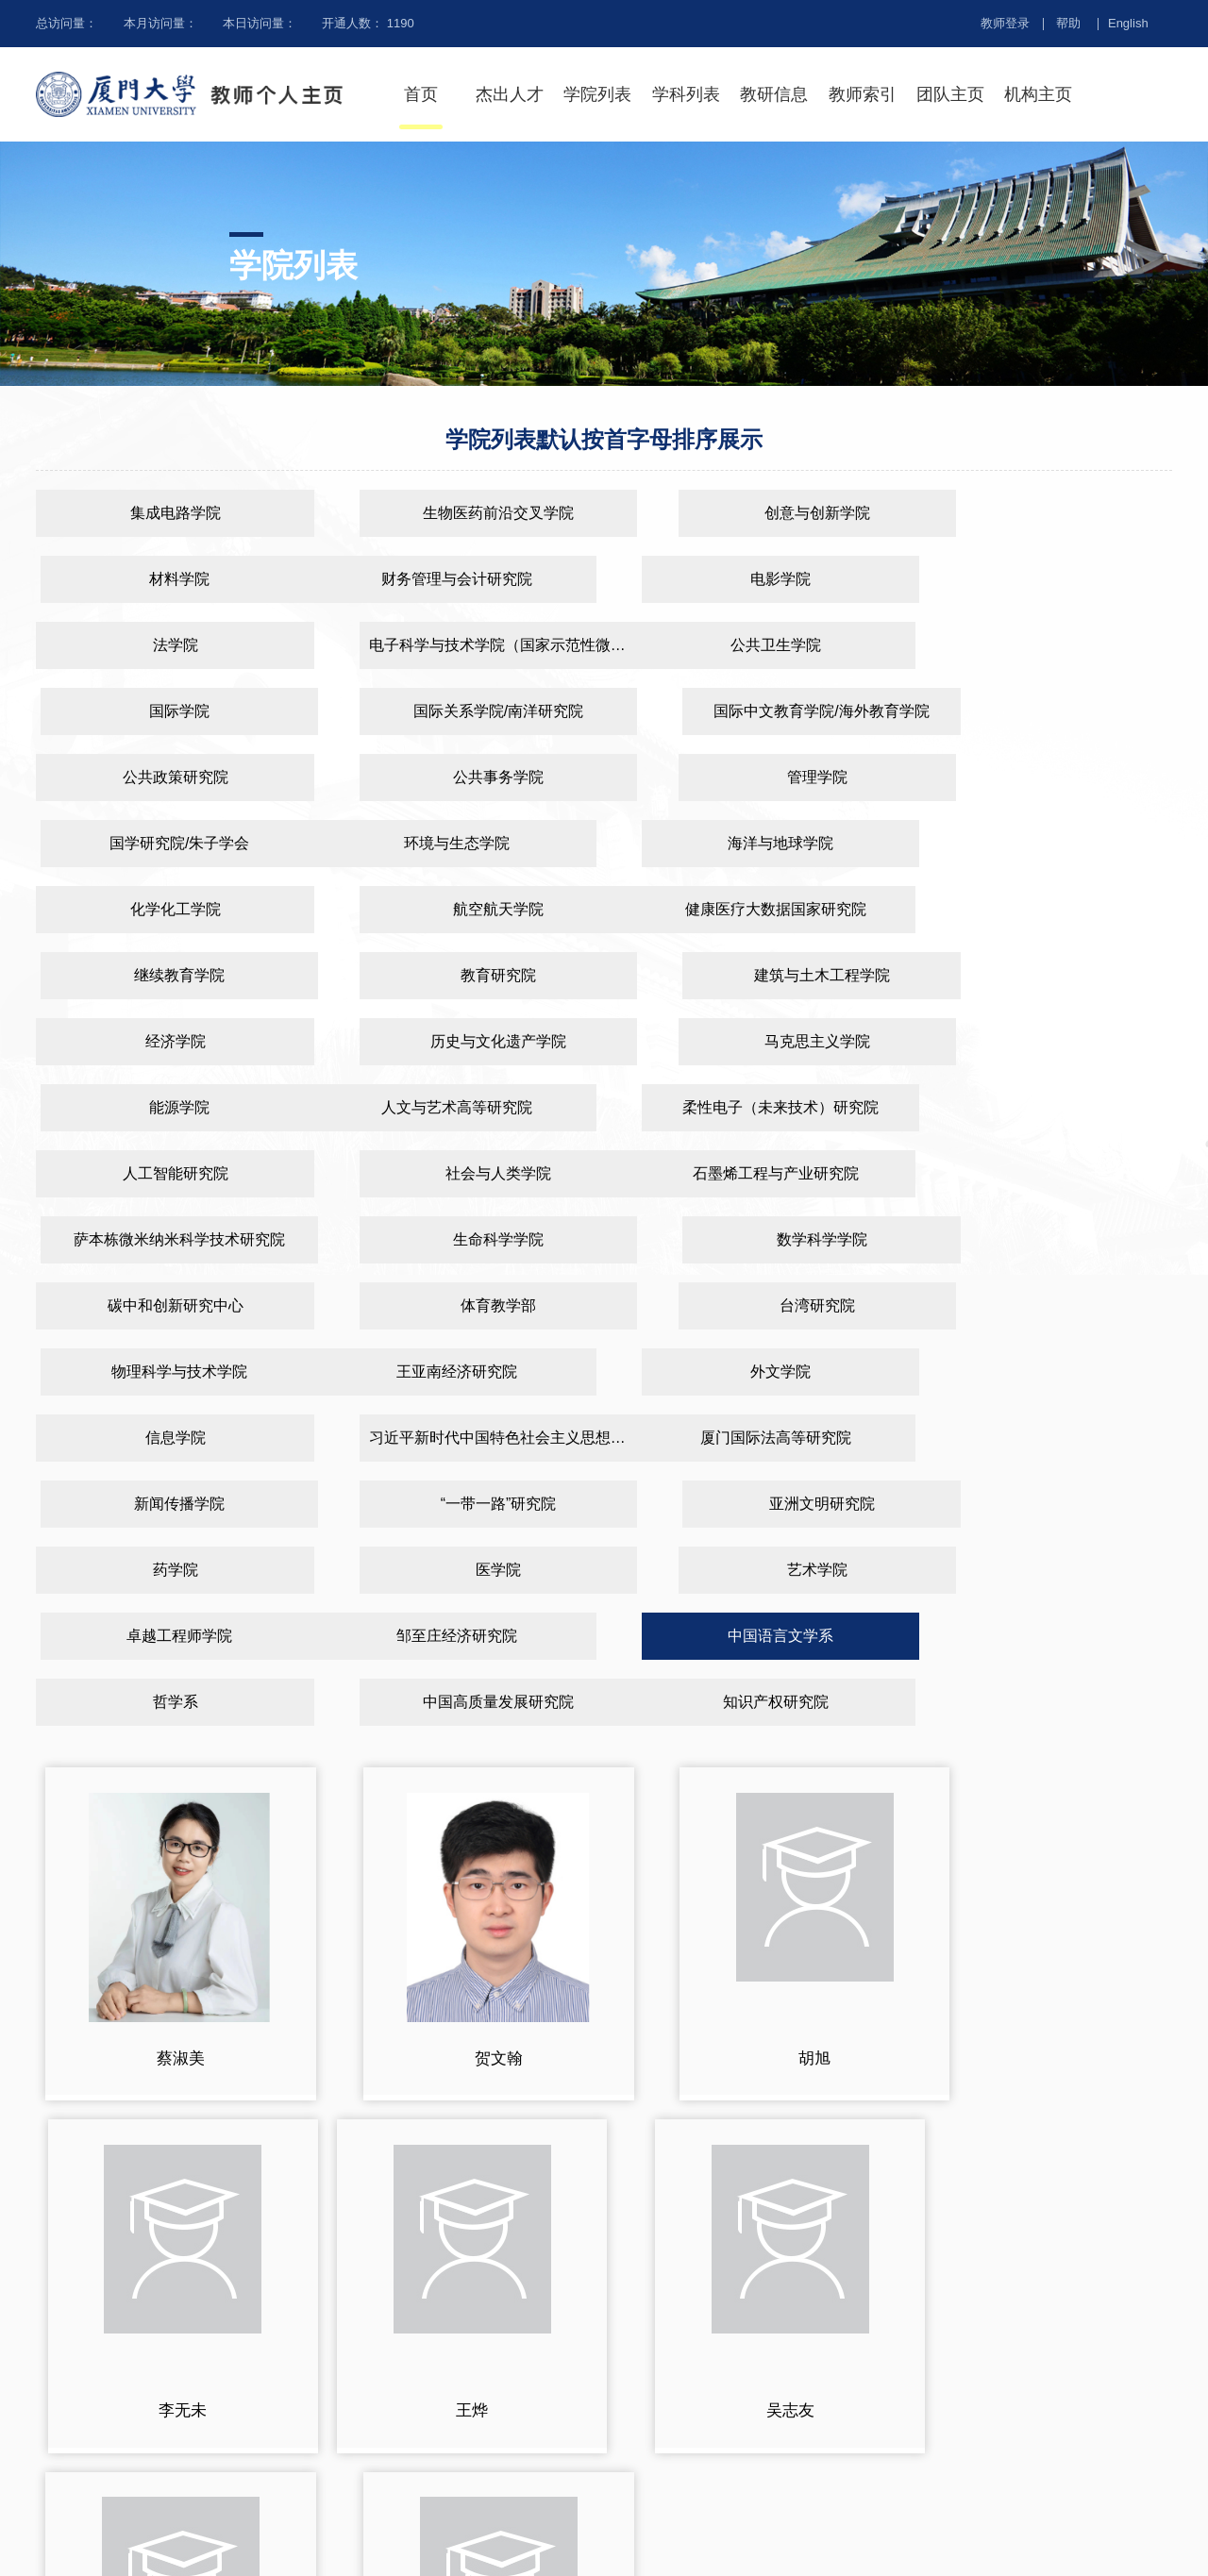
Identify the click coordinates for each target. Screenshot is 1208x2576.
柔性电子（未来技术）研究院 (457, 975)
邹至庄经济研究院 (161, 1371)
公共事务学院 (456, 711)
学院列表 (597, 94)
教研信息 (774, 94)
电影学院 (457, 579)
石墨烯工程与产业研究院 (161, 1041)
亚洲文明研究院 (1046, 1239)
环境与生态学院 (161, 777)
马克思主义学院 (751, 909)
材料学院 (1046, 513)
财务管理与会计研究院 (161, 579)
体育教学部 (457, 1107)
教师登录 (1005, 23)
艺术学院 (751, 1305)
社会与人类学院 (1046, 975)
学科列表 (686, 94)
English (1128, 23)
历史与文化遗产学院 (457, 909)
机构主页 (1038, 94)
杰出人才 (510, 94)
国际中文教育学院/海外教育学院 (1046, 645)
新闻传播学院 (456, 1239)
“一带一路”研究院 (752, 1239)
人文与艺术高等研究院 (161, 975)
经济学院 (161, 909)
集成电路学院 (161, 513)
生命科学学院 (751, 1041)
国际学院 (457, 645)
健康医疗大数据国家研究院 (161, 843)
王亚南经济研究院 (161, 1173)
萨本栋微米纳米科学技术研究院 (456, 1041)
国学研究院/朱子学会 (1046, 711)
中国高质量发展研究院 (1046, 1371)
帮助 (1068, 23)
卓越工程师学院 (1046, 1305)
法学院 (751, 579)
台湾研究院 (751, 1107)
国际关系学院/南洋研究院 (751, 645)
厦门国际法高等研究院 (161, 1239)
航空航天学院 (1046, 777)
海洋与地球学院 (457, 777)
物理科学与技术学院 (1047, 1107)
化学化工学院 (751, 777)
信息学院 (751, 1173)
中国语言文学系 (457, 1371)
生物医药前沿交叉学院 (456, 513)
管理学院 (751, 711)
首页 (421, 94)
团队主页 (950, 94)
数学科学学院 (1046, 1041)
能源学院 (1046, 909)
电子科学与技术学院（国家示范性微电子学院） (1051, 579)
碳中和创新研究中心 (161, 1107)
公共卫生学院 (161, 645)
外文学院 (457, 1173)
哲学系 (751, 1371)
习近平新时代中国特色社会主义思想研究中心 (1051, 1173)
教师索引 (863, 94)
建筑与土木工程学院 (1047, 843)
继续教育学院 (456, 843)
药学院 (161, 1305)
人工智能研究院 (751, 975)
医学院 (456, 1305)
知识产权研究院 (161, 1438)
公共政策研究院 (161, 711)
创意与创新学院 (751, 513)
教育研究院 (751, 843)
